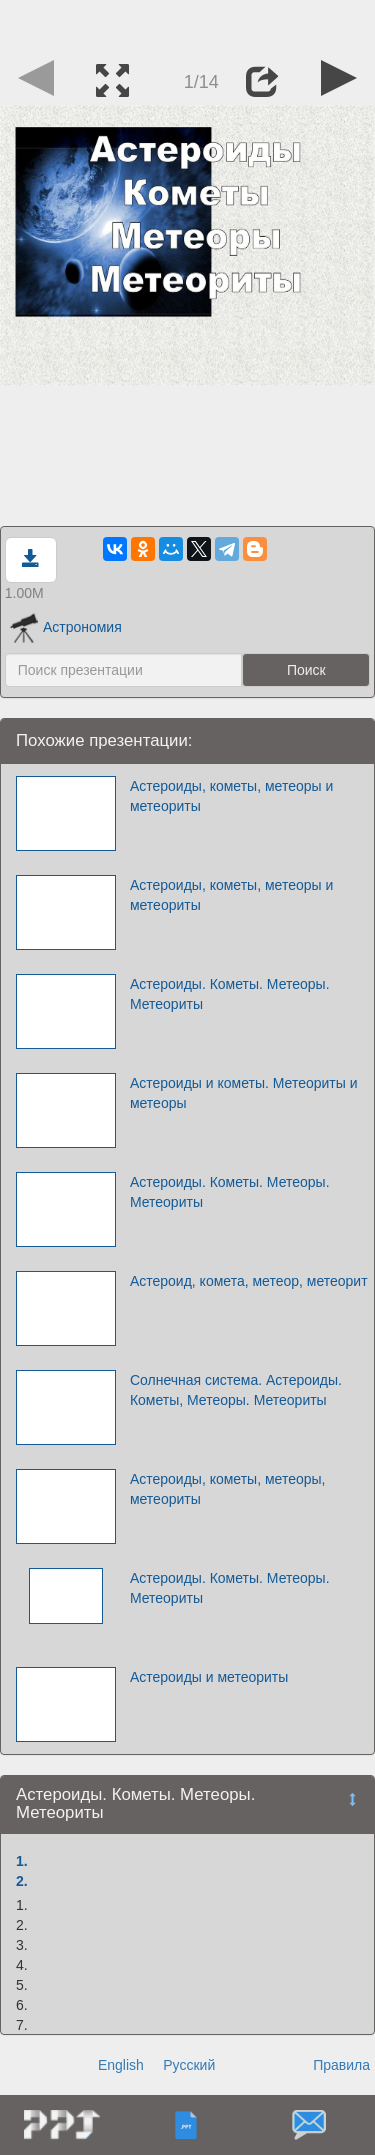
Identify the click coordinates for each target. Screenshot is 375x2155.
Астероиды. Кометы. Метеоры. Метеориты (230, 994)
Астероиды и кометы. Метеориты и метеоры (244, 1093)
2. (22, 1881)
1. (22, 1861)
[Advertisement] (188, 25)
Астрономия (66, 627)
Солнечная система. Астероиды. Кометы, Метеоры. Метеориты (236, 1390)
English (121, 2065)
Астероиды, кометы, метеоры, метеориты (228, 1489)
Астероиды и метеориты (209, 1677)
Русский (189, 2065)
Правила (341, 2065)
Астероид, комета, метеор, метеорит (249, 1281)
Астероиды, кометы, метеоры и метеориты (231, 796)
